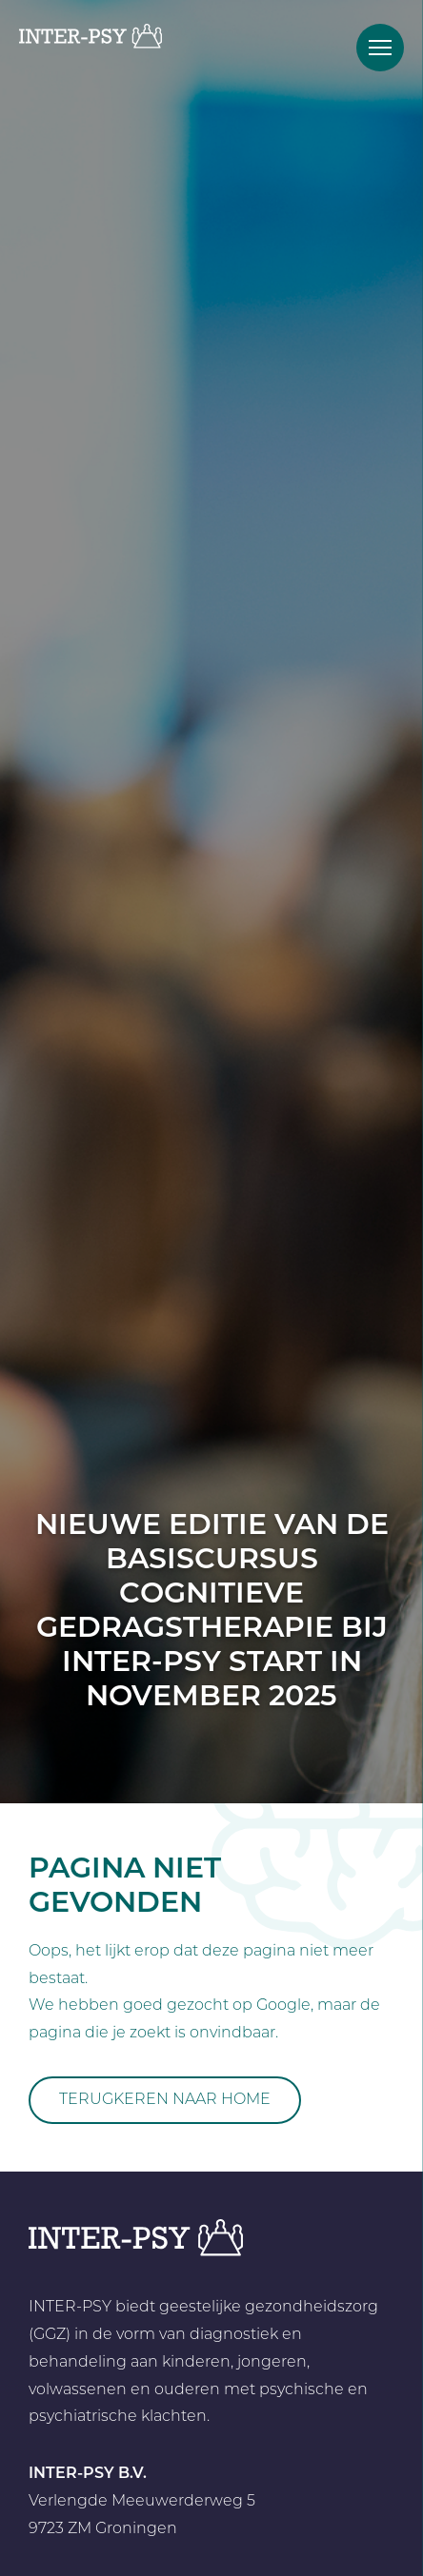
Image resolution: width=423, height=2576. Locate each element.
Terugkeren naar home (165, 2100)
